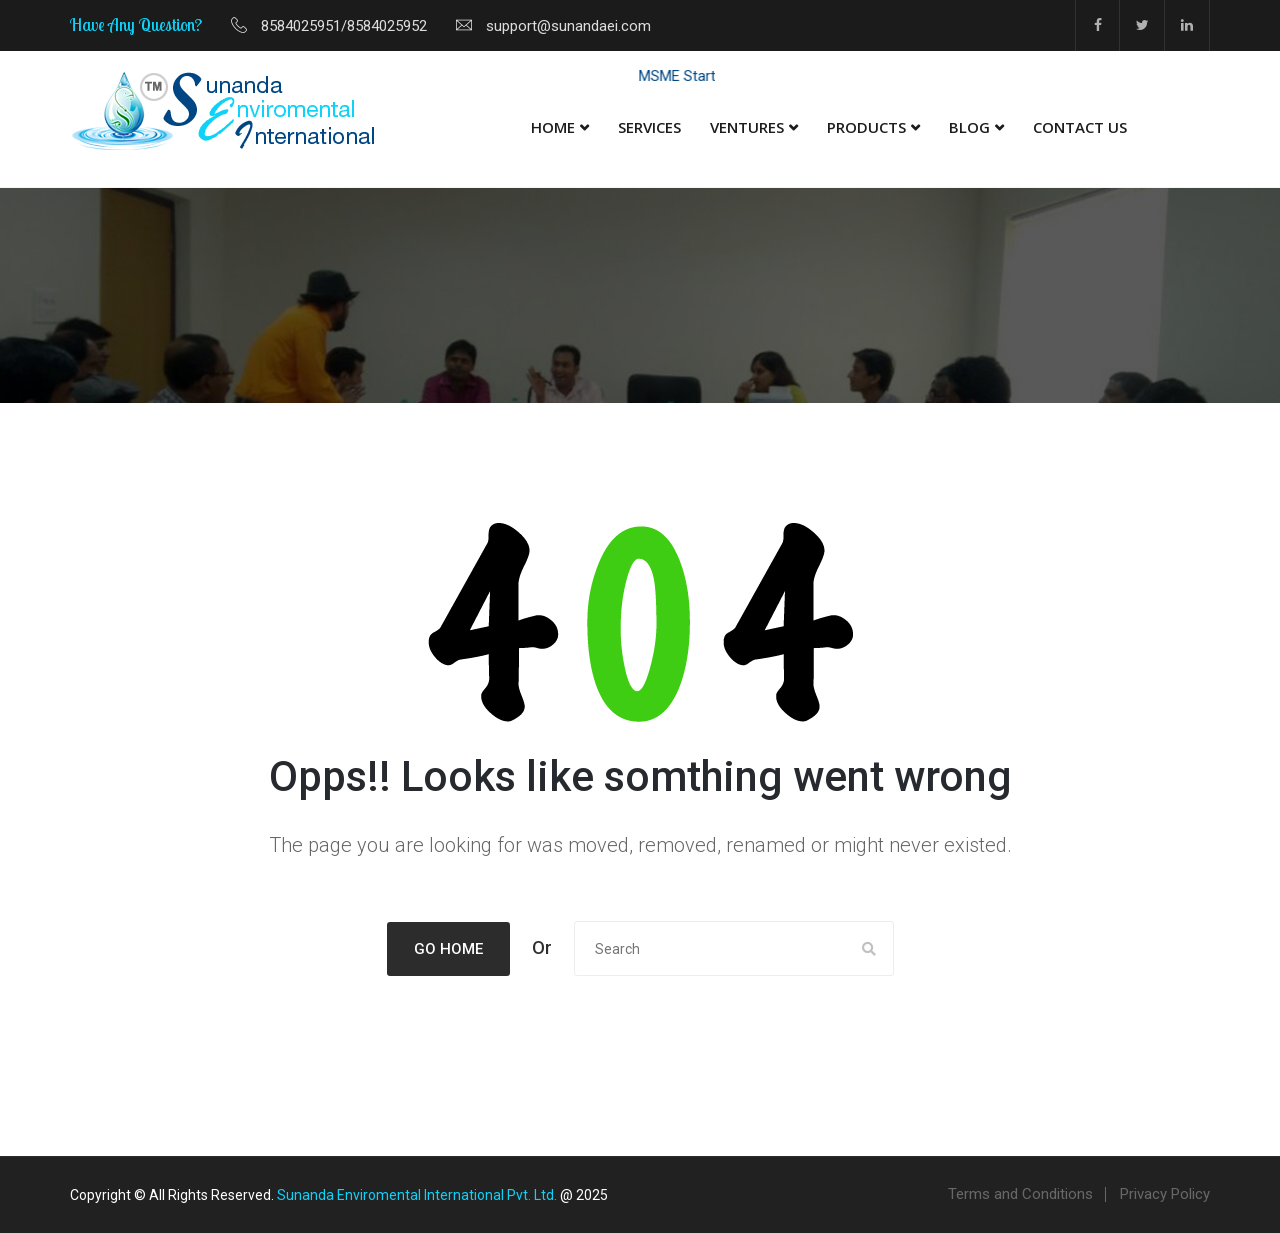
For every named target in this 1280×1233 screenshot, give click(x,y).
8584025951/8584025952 (344, 26)
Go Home (448, 949)
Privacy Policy (1165, 1194)
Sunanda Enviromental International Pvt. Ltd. (417, 1195)
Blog (969, 127)
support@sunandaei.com (568, 26)
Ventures (747, 127)
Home (553, 127)
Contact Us (1080, 127)
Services (649, 127)
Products (866, 127)
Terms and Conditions (1020, 1194)
